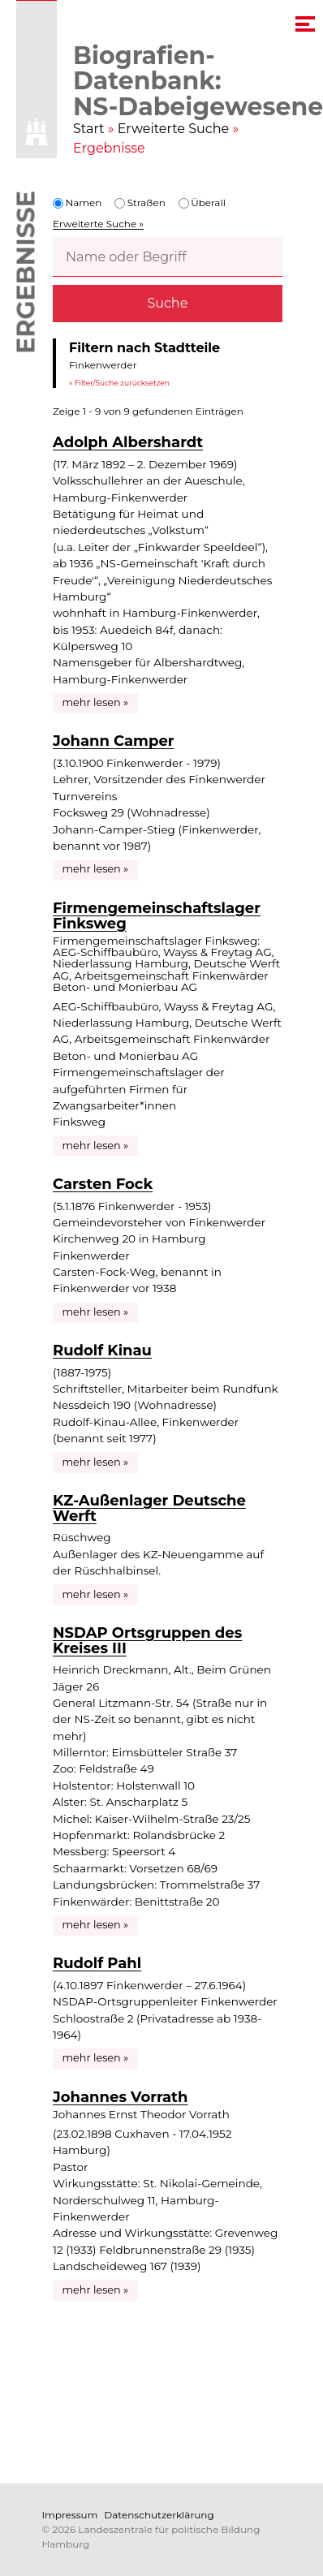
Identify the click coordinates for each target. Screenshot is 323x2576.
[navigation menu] (305, 24)
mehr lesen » (95, 702)
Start (89, 128)
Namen (77, 202)
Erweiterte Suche (174, 128)
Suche (167, 303)
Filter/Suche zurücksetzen (122, 381)
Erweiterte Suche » (98, 224)
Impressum (70, 2515)
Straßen (139, 202)
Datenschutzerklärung (158, 2515)
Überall (202, 202)
